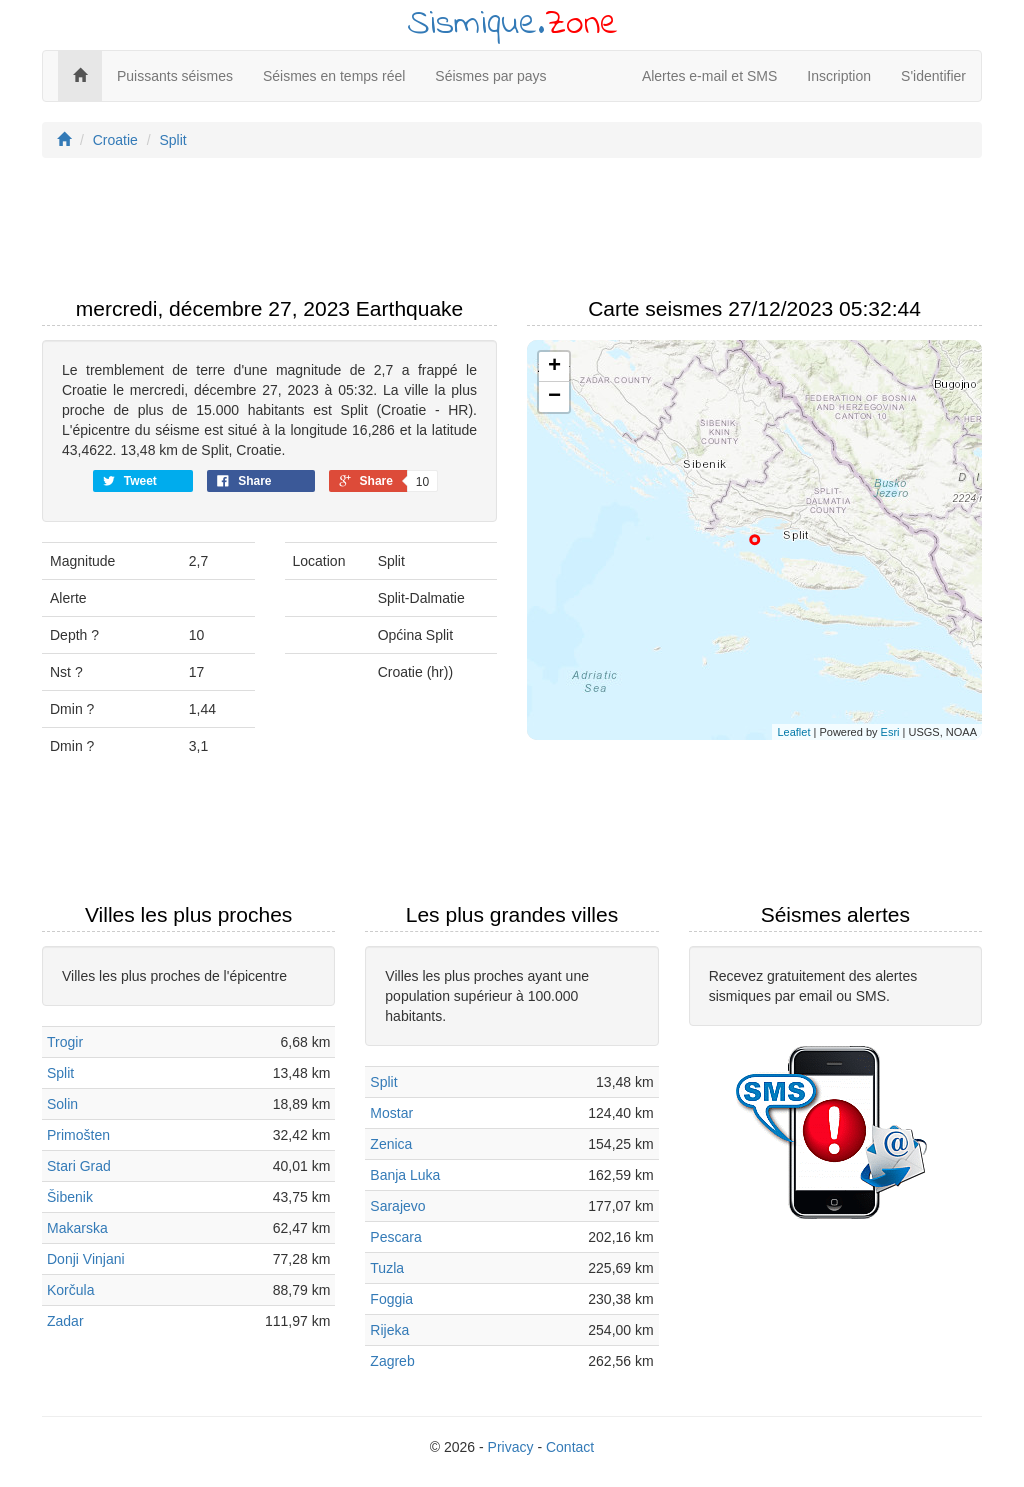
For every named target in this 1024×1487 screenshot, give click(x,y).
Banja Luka (405, 1175)
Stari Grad (79, 1166)
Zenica (391, 1144)
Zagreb (392, 1361)
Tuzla (387, 1268)
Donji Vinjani (86, 1259)
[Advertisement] (512, 233)
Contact (570, 1447)
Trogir (65, 1042)
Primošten (78, 1135)
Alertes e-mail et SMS (709, 76)
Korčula (70, 1290)
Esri (890, 732)
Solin (62, 1104)
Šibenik (70, 1197)
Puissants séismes (175, 76)
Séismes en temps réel (334, 76)
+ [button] (554, 367)
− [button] (554, 397)
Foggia (391, 1299)
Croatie (115, 140)
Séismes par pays (490, 76)
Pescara (395, 1237)
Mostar (391, 1113)
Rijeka (389, 1330)
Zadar (65, 1321)
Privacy (511, 1447)
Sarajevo (397, 1206)
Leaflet (793, 732)
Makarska (77, 1228)
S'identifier (933, 76)
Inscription (839, 76)
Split (172, 140)
